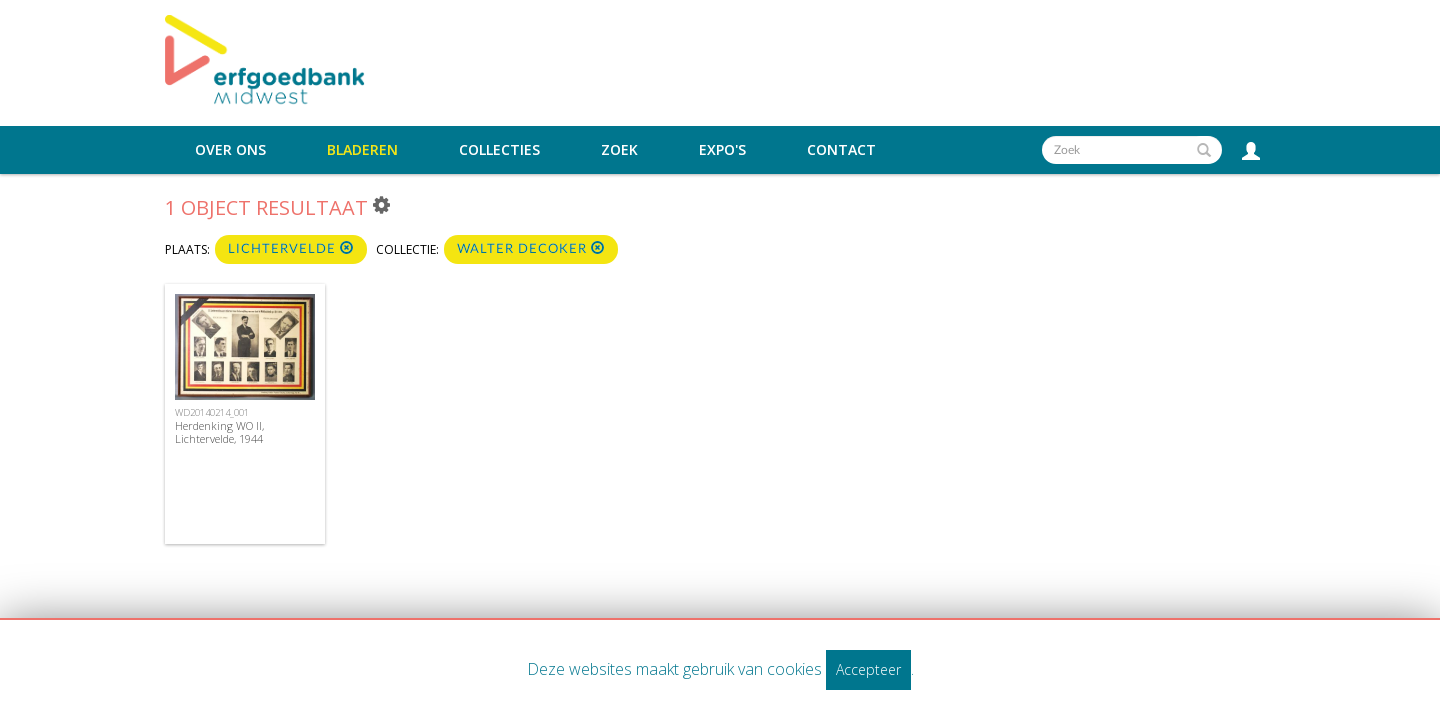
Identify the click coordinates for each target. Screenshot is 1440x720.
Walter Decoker (531, 248)
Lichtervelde (291, 248)
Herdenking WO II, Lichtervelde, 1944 (219, 432)
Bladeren (362, 150)
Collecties (499, 150)
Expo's (722, 150)
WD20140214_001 (212, 412)
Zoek (619, 150)
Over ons (230, 150)
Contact (841, 150)
